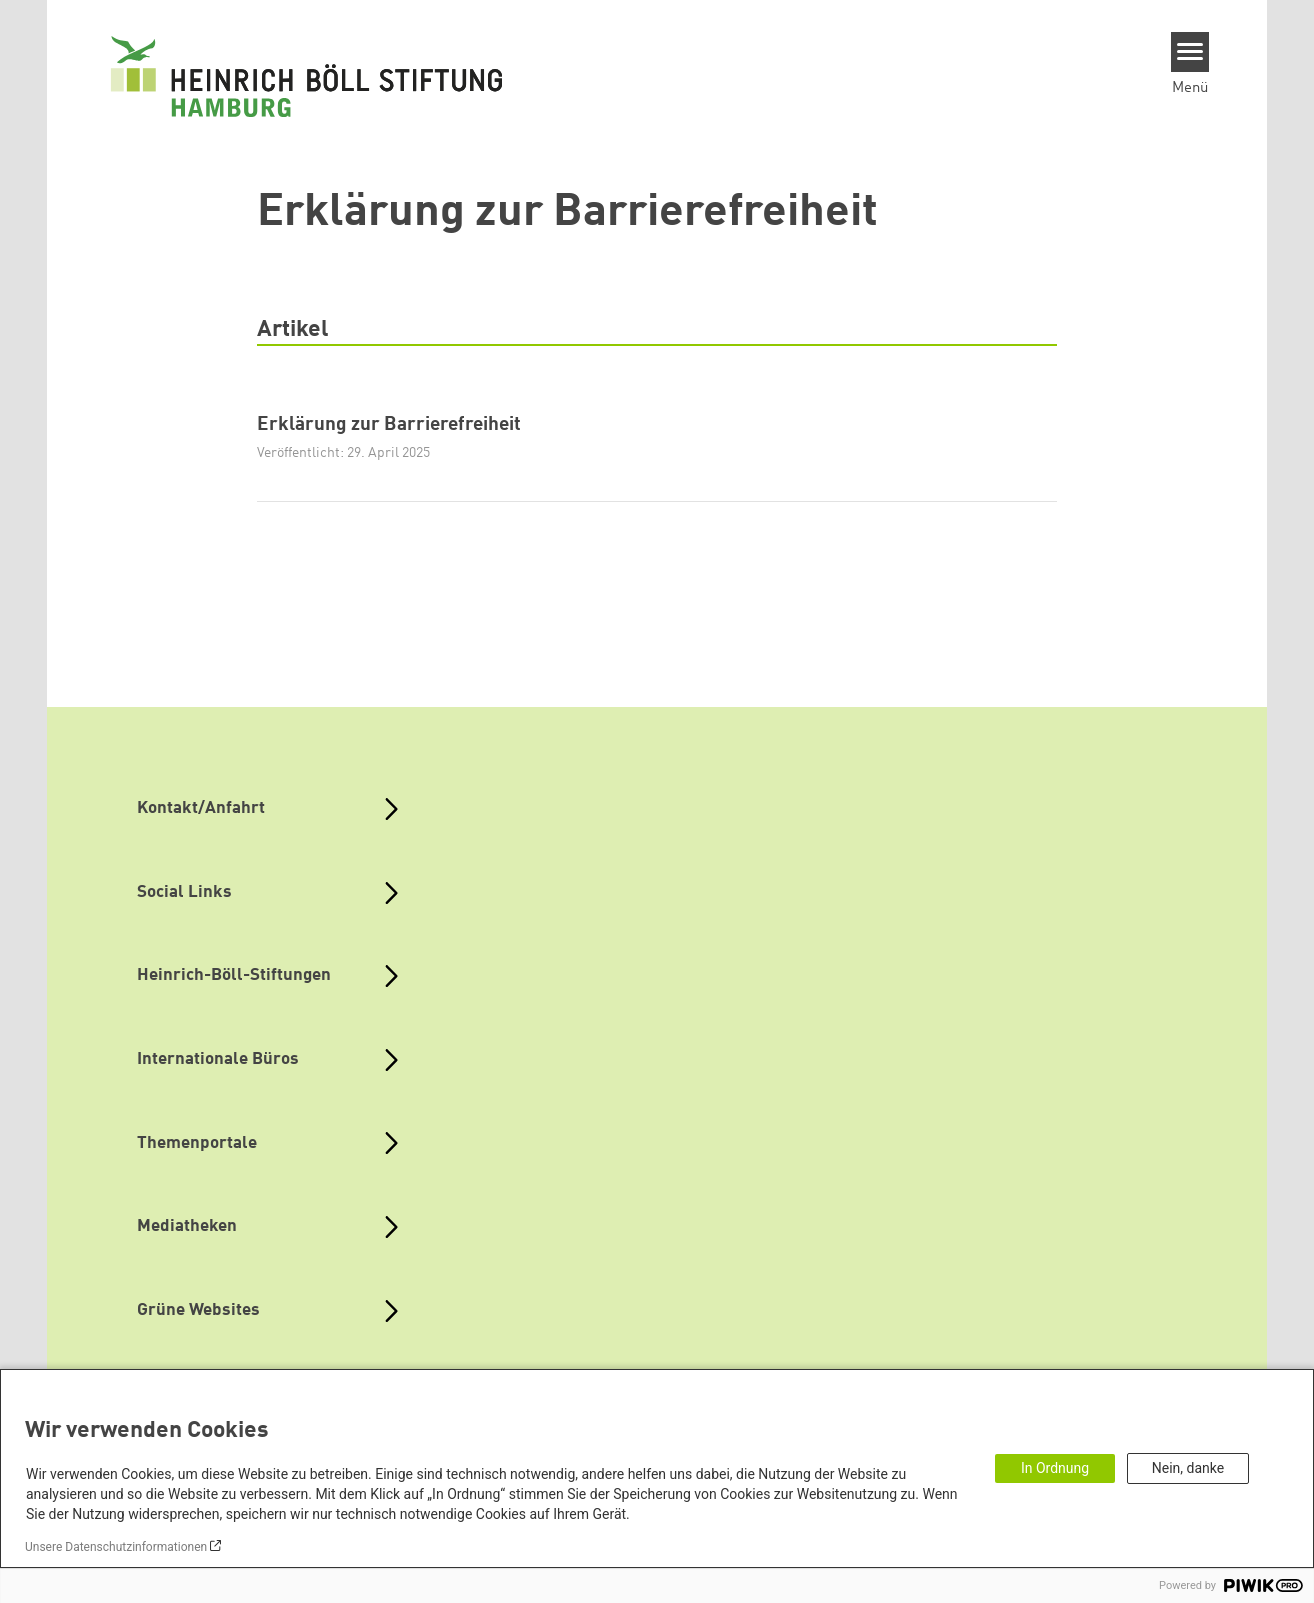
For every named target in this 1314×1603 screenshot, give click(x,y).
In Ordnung (1055, 1468)
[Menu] (1190, 52)
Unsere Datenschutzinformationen (116, 1547)
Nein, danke (1188, 1468)
